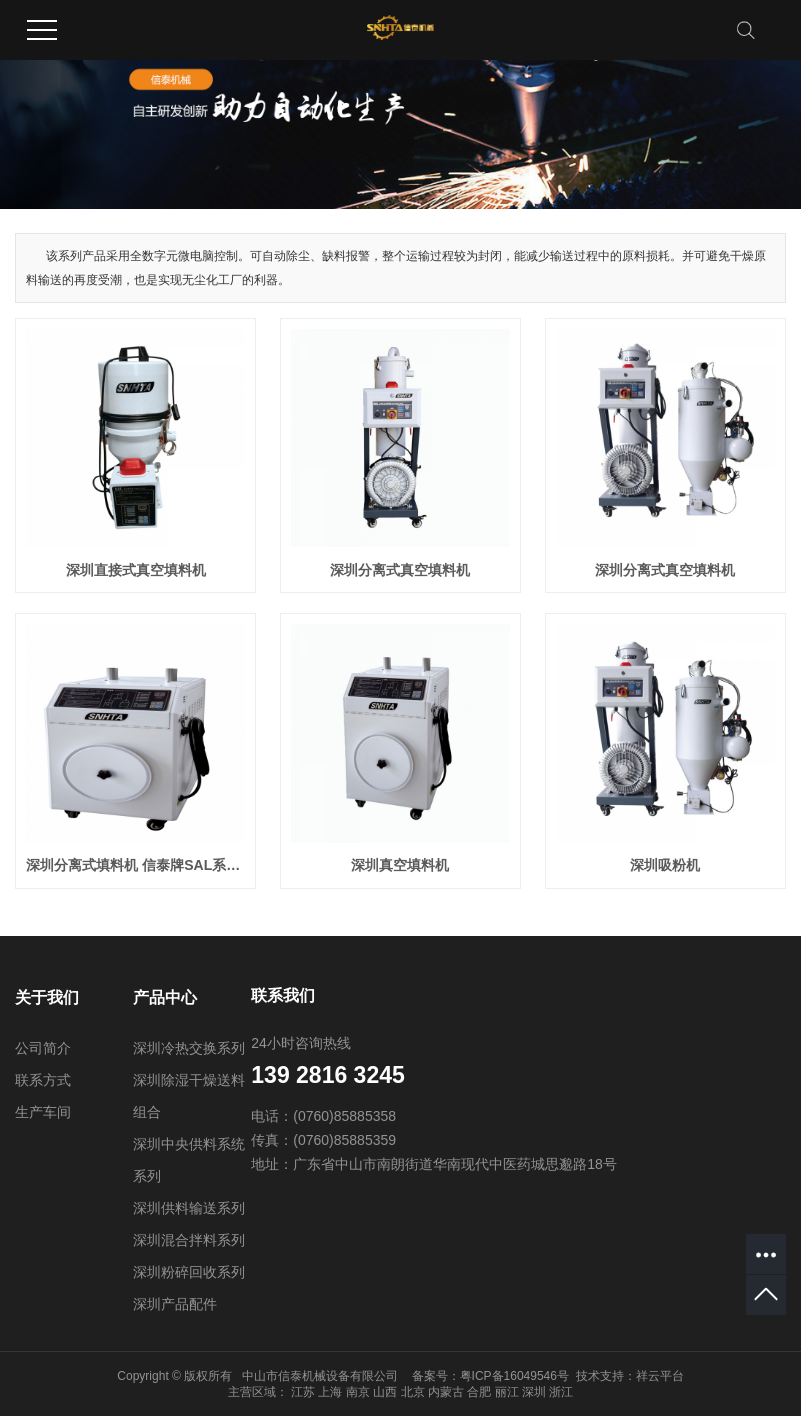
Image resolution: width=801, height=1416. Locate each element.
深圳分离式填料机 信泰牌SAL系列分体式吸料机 (135, 865)
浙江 (561, 1392)
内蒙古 (446, 1392)
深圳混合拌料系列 (189, 1240)
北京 (413, 1392)
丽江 (507, 1392)
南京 (358, 1392)
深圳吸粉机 (665, 865)
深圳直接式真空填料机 (136, 570)
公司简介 (43, 1048)
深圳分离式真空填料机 (400, 570)
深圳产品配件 (175, 1304)
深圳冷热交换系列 (189, 1048)
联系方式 (43, 1080)
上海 (330, 1392)
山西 (385, 1392)
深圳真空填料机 (400, 865)
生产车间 (43, 1112)
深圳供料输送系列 (189, 1208)
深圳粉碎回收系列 (189, 1272)
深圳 (534, 1392)
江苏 (303, 1392)
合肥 (479, 1392)
